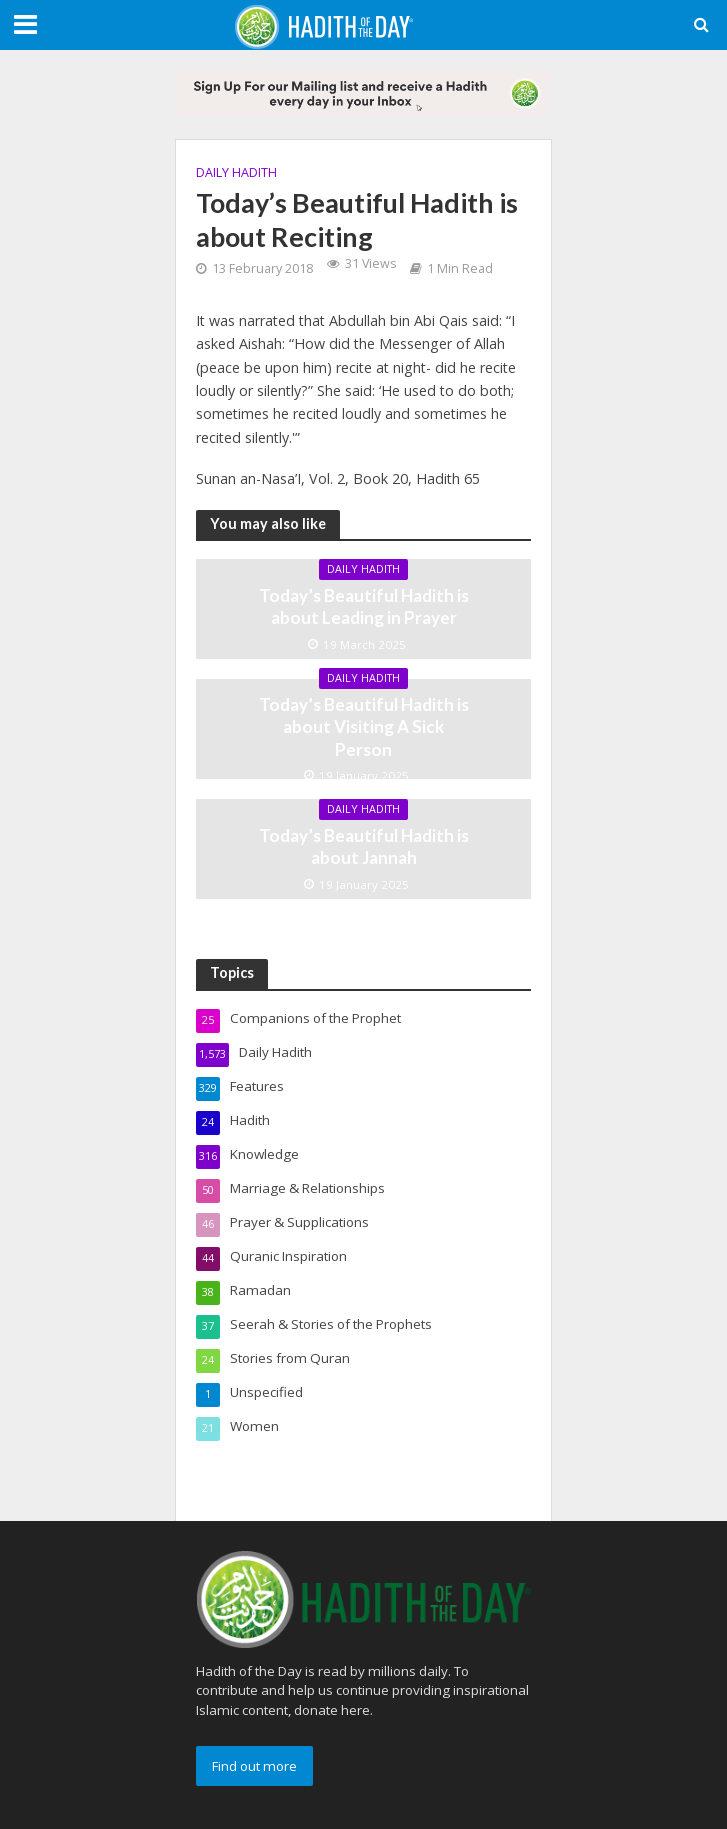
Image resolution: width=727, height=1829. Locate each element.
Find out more (254, 1766)
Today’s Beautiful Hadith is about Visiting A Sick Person (364, 727)
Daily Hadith (236, 172)
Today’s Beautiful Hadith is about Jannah (364, 846)
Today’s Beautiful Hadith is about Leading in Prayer (364, 606)
